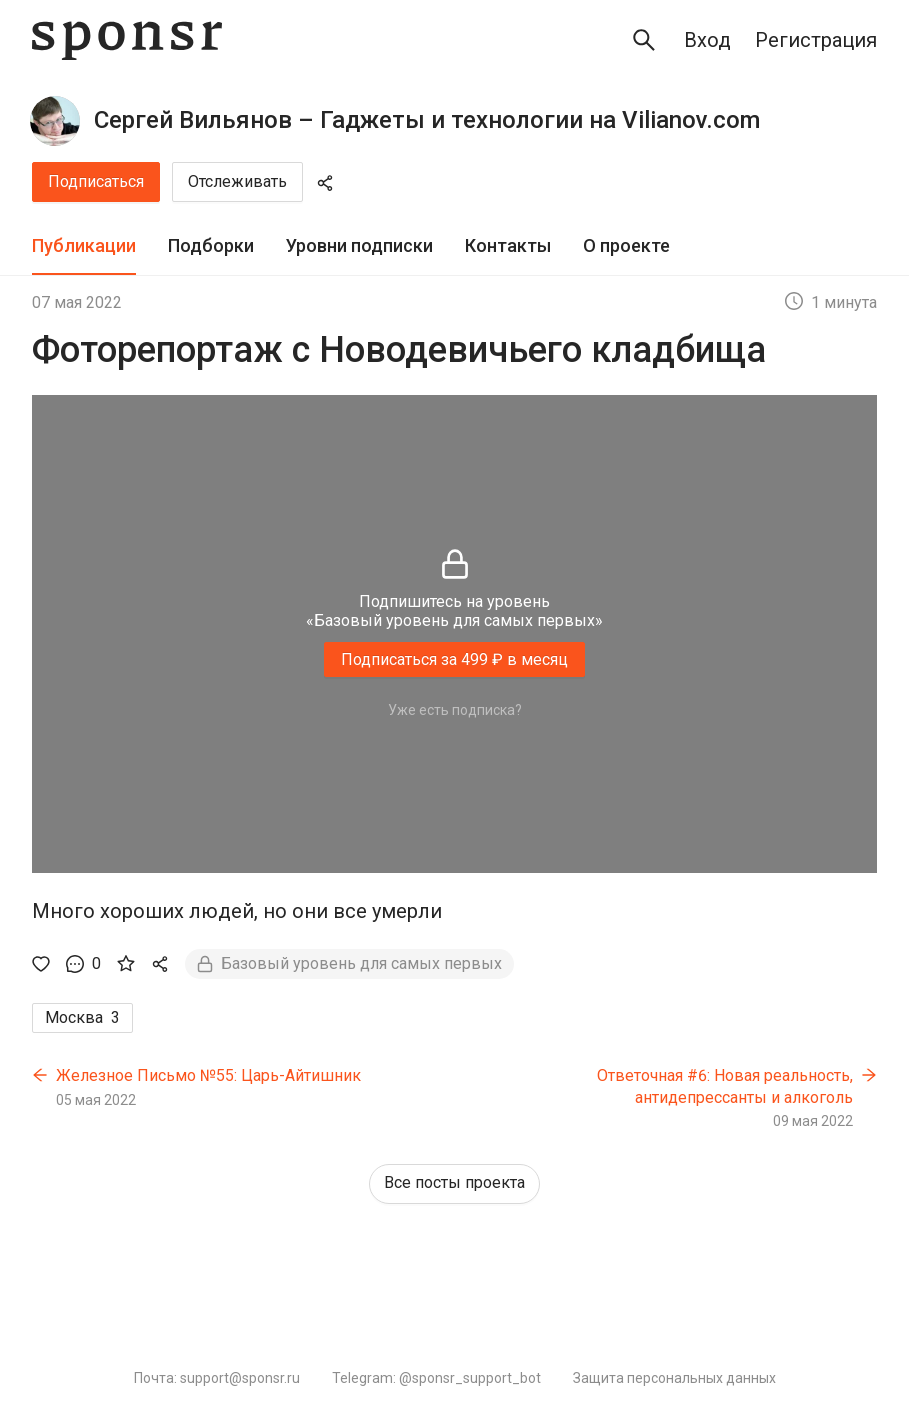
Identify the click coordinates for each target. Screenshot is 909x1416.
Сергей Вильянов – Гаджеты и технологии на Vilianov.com (427, 120)
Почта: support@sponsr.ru (217, 1378)
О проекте (626, 245)
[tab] (84, 246)
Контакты (508, 245)
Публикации (84, 245)
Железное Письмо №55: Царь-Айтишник (208, 1075)
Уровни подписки (359, 245)
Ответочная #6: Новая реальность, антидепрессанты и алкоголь (725, 1086)
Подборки (211, 245)
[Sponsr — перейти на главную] (127, 40)
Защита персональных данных (674, 1378)
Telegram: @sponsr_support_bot (436, 1378)
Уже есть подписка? (455, 710)
